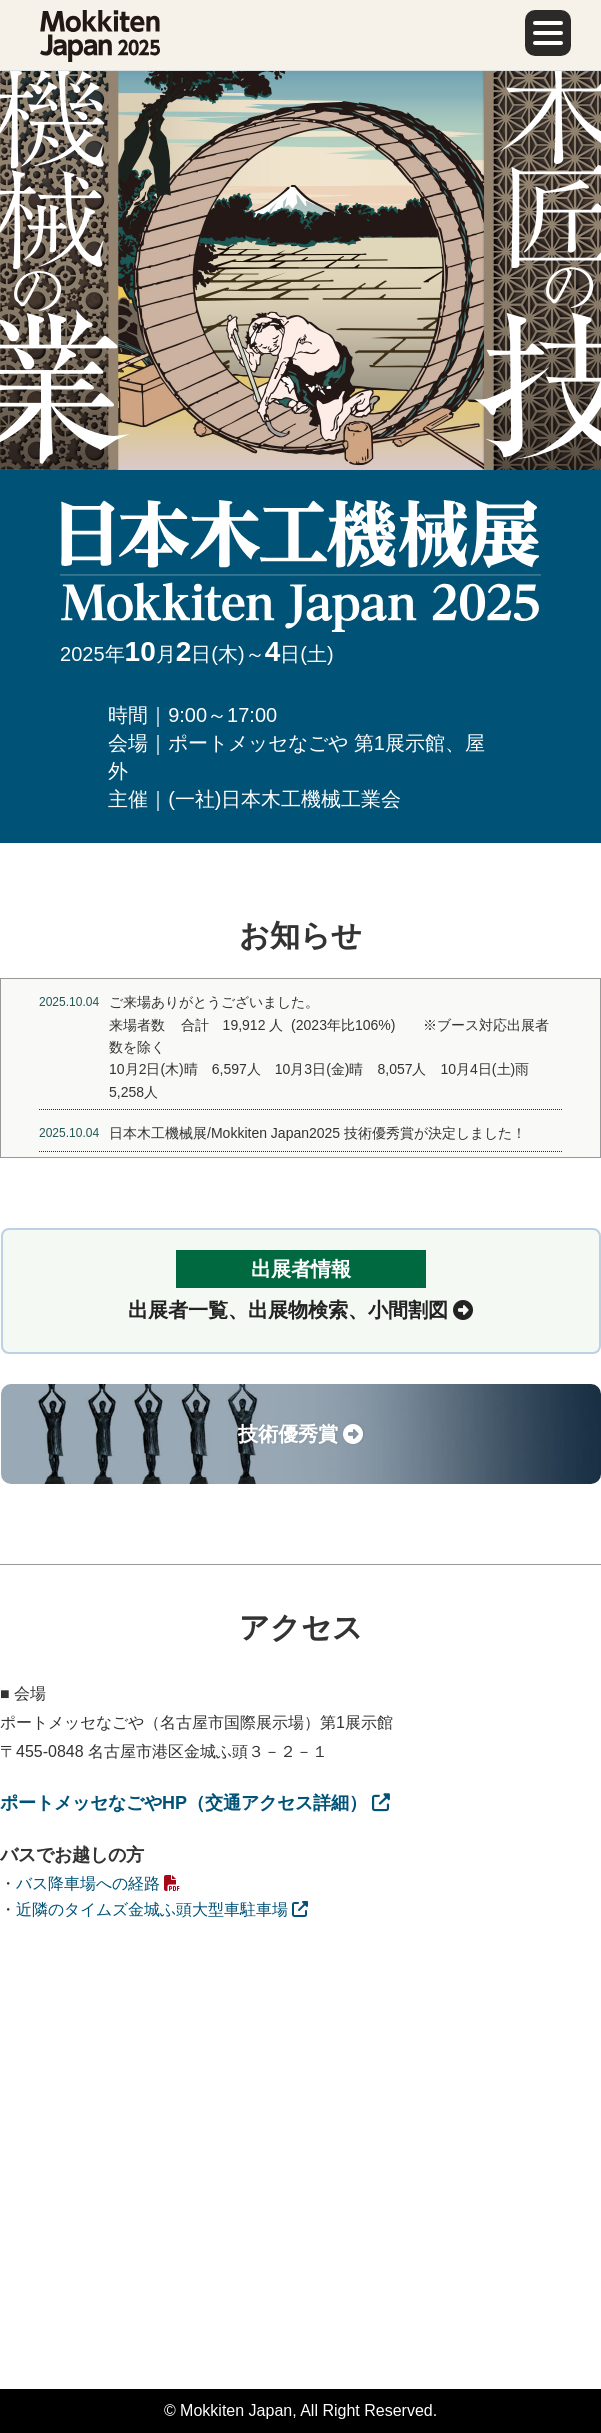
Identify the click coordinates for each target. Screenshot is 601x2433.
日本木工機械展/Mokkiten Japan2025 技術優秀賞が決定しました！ (317, 1133)
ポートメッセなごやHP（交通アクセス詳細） (195, 1803)
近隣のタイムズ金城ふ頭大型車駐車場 (162, 1909)
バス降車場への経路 (98, 1883)
